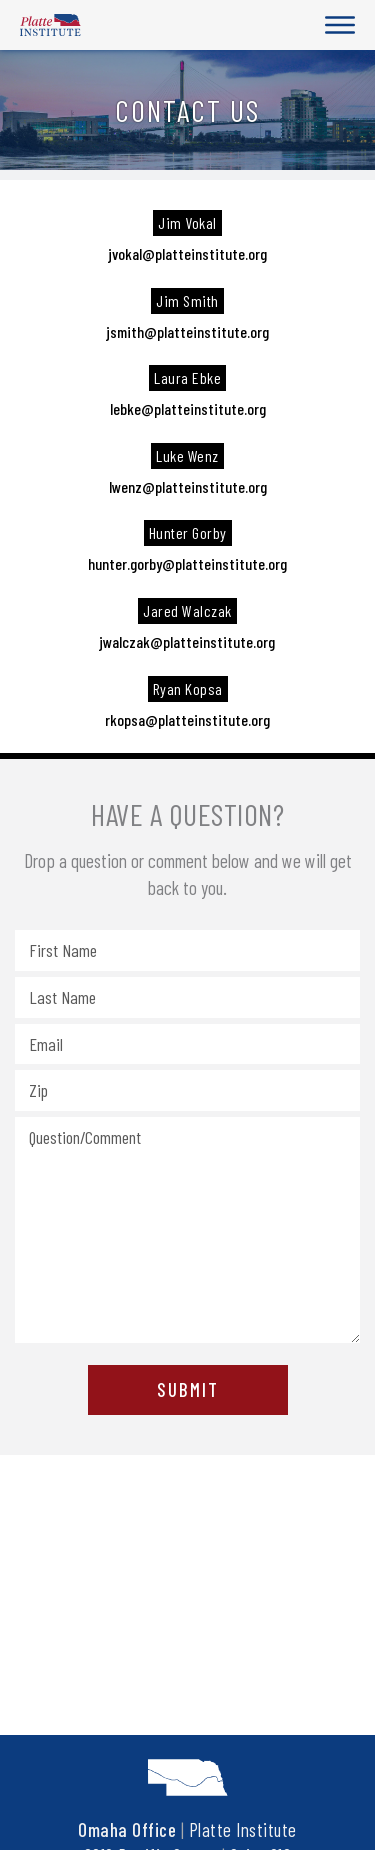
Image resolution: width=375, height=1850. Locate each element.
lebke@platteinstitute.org (188, 408)
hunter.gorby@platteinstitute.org (187, 563)
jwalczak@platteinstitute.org (187, 641)
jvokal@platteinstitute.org (188, 253)
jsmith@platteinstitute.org (188, 331)
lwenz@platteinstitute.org (188, 486)
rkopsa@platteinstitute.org (187, 719)
